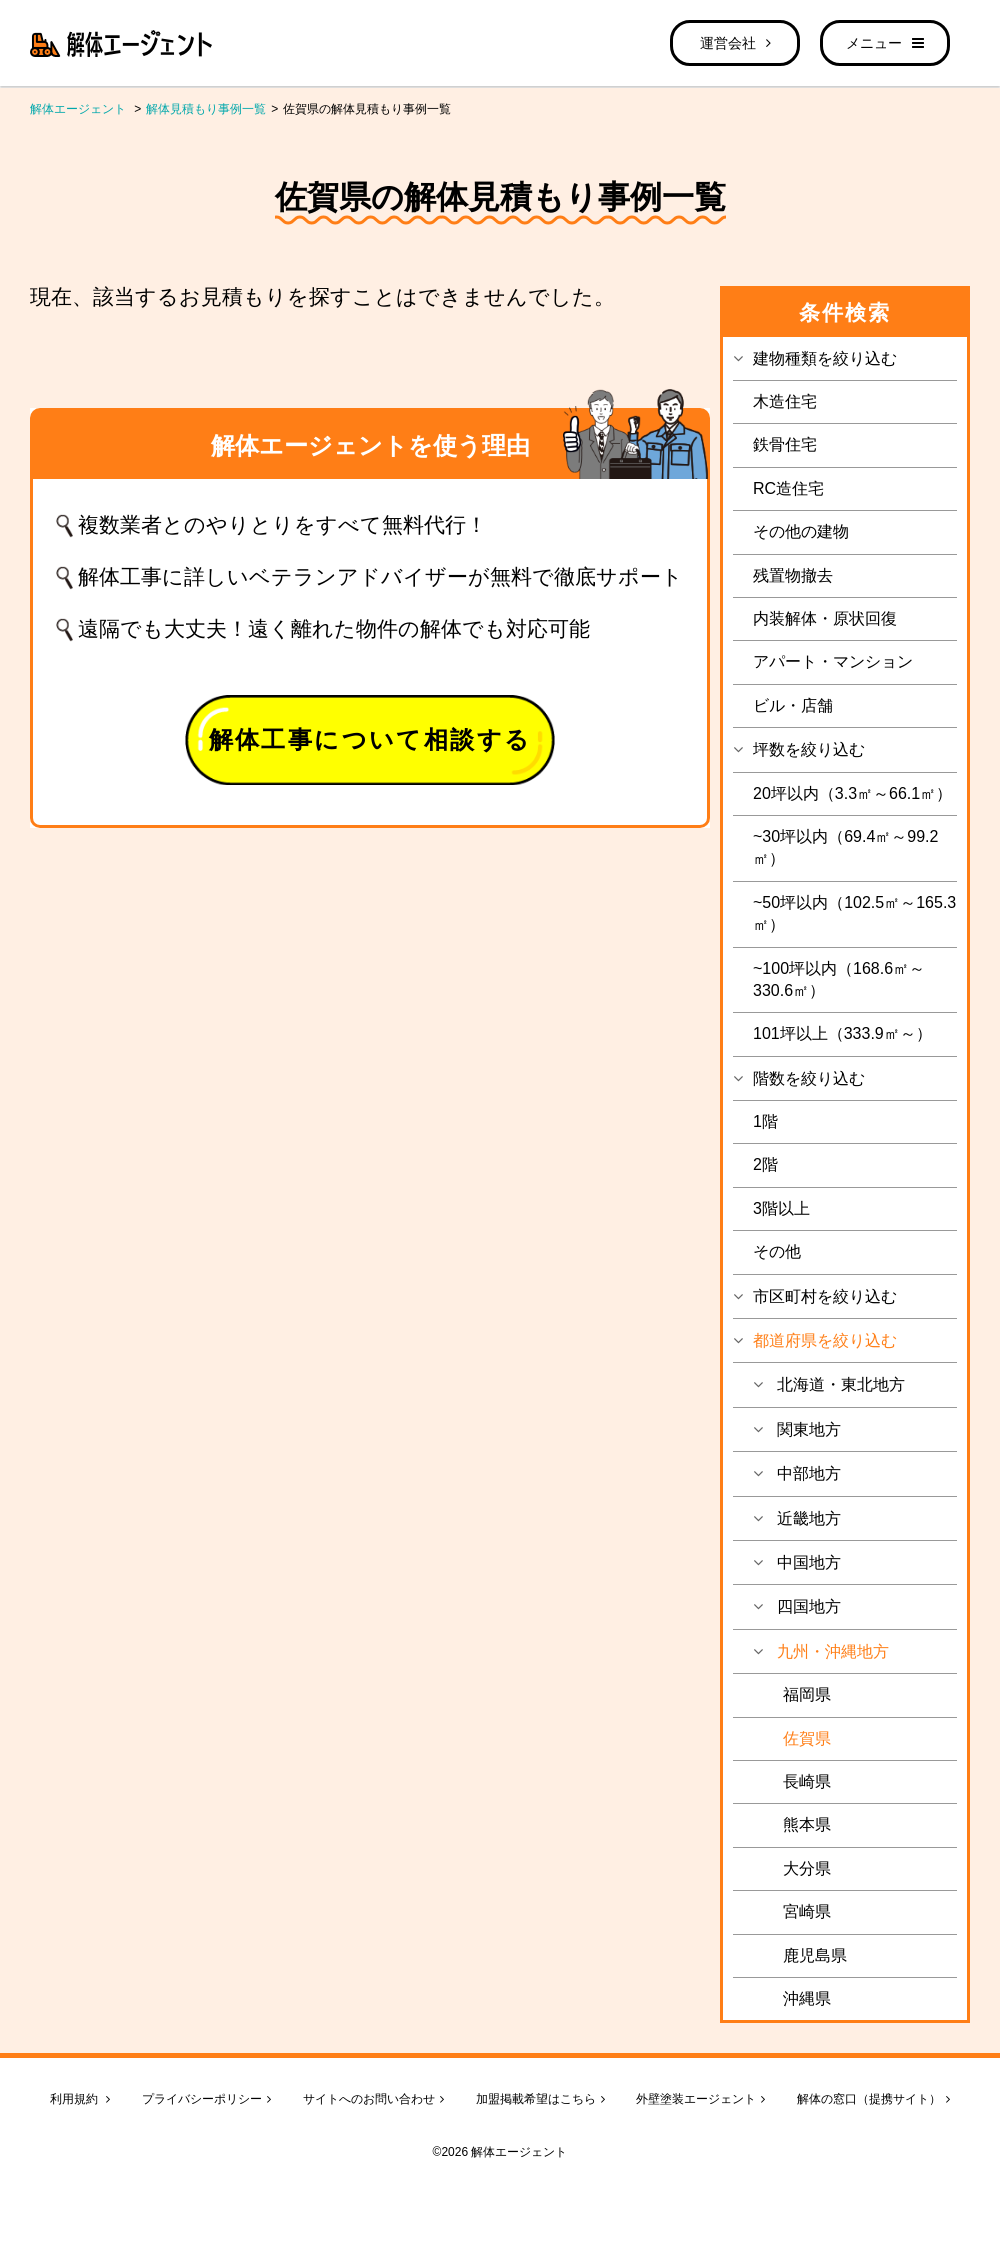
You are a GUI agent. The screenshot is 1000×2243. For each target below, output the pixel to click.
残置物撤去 (793, 575)
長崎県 (807, 1781)
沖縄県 (807, 1998)
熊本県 (807, 1824)
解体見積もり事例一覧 (206, 109)
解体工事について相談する (370, 739)
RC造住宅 (788, 488)
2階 (765, 1164)
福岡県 (807, 1694)
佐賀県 (807, 1738)
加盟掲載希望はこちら (540, 2099)
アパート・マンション (833, 661)
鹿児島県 (815, 1955)
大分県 (807, 1868)
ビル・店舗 (793, 705)
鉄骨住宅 (785, 444)
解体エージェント (78, 109)
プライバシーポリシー (206, 2099)
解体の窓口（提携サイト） (873, 2099)
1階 (765, 1121)
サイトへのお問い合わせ (373, 2099)
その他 (777, 1251)
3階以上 (781, 1208)
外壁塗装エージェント (700, 2099)
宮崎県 (807, 1911)
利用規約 (80, 2099)
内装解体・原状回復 (825, 618)
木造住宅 (785, 401)
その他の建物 (801, 531)
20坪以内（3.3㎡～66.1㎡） (852, 793)
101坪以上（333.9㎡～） (842, 1033)
